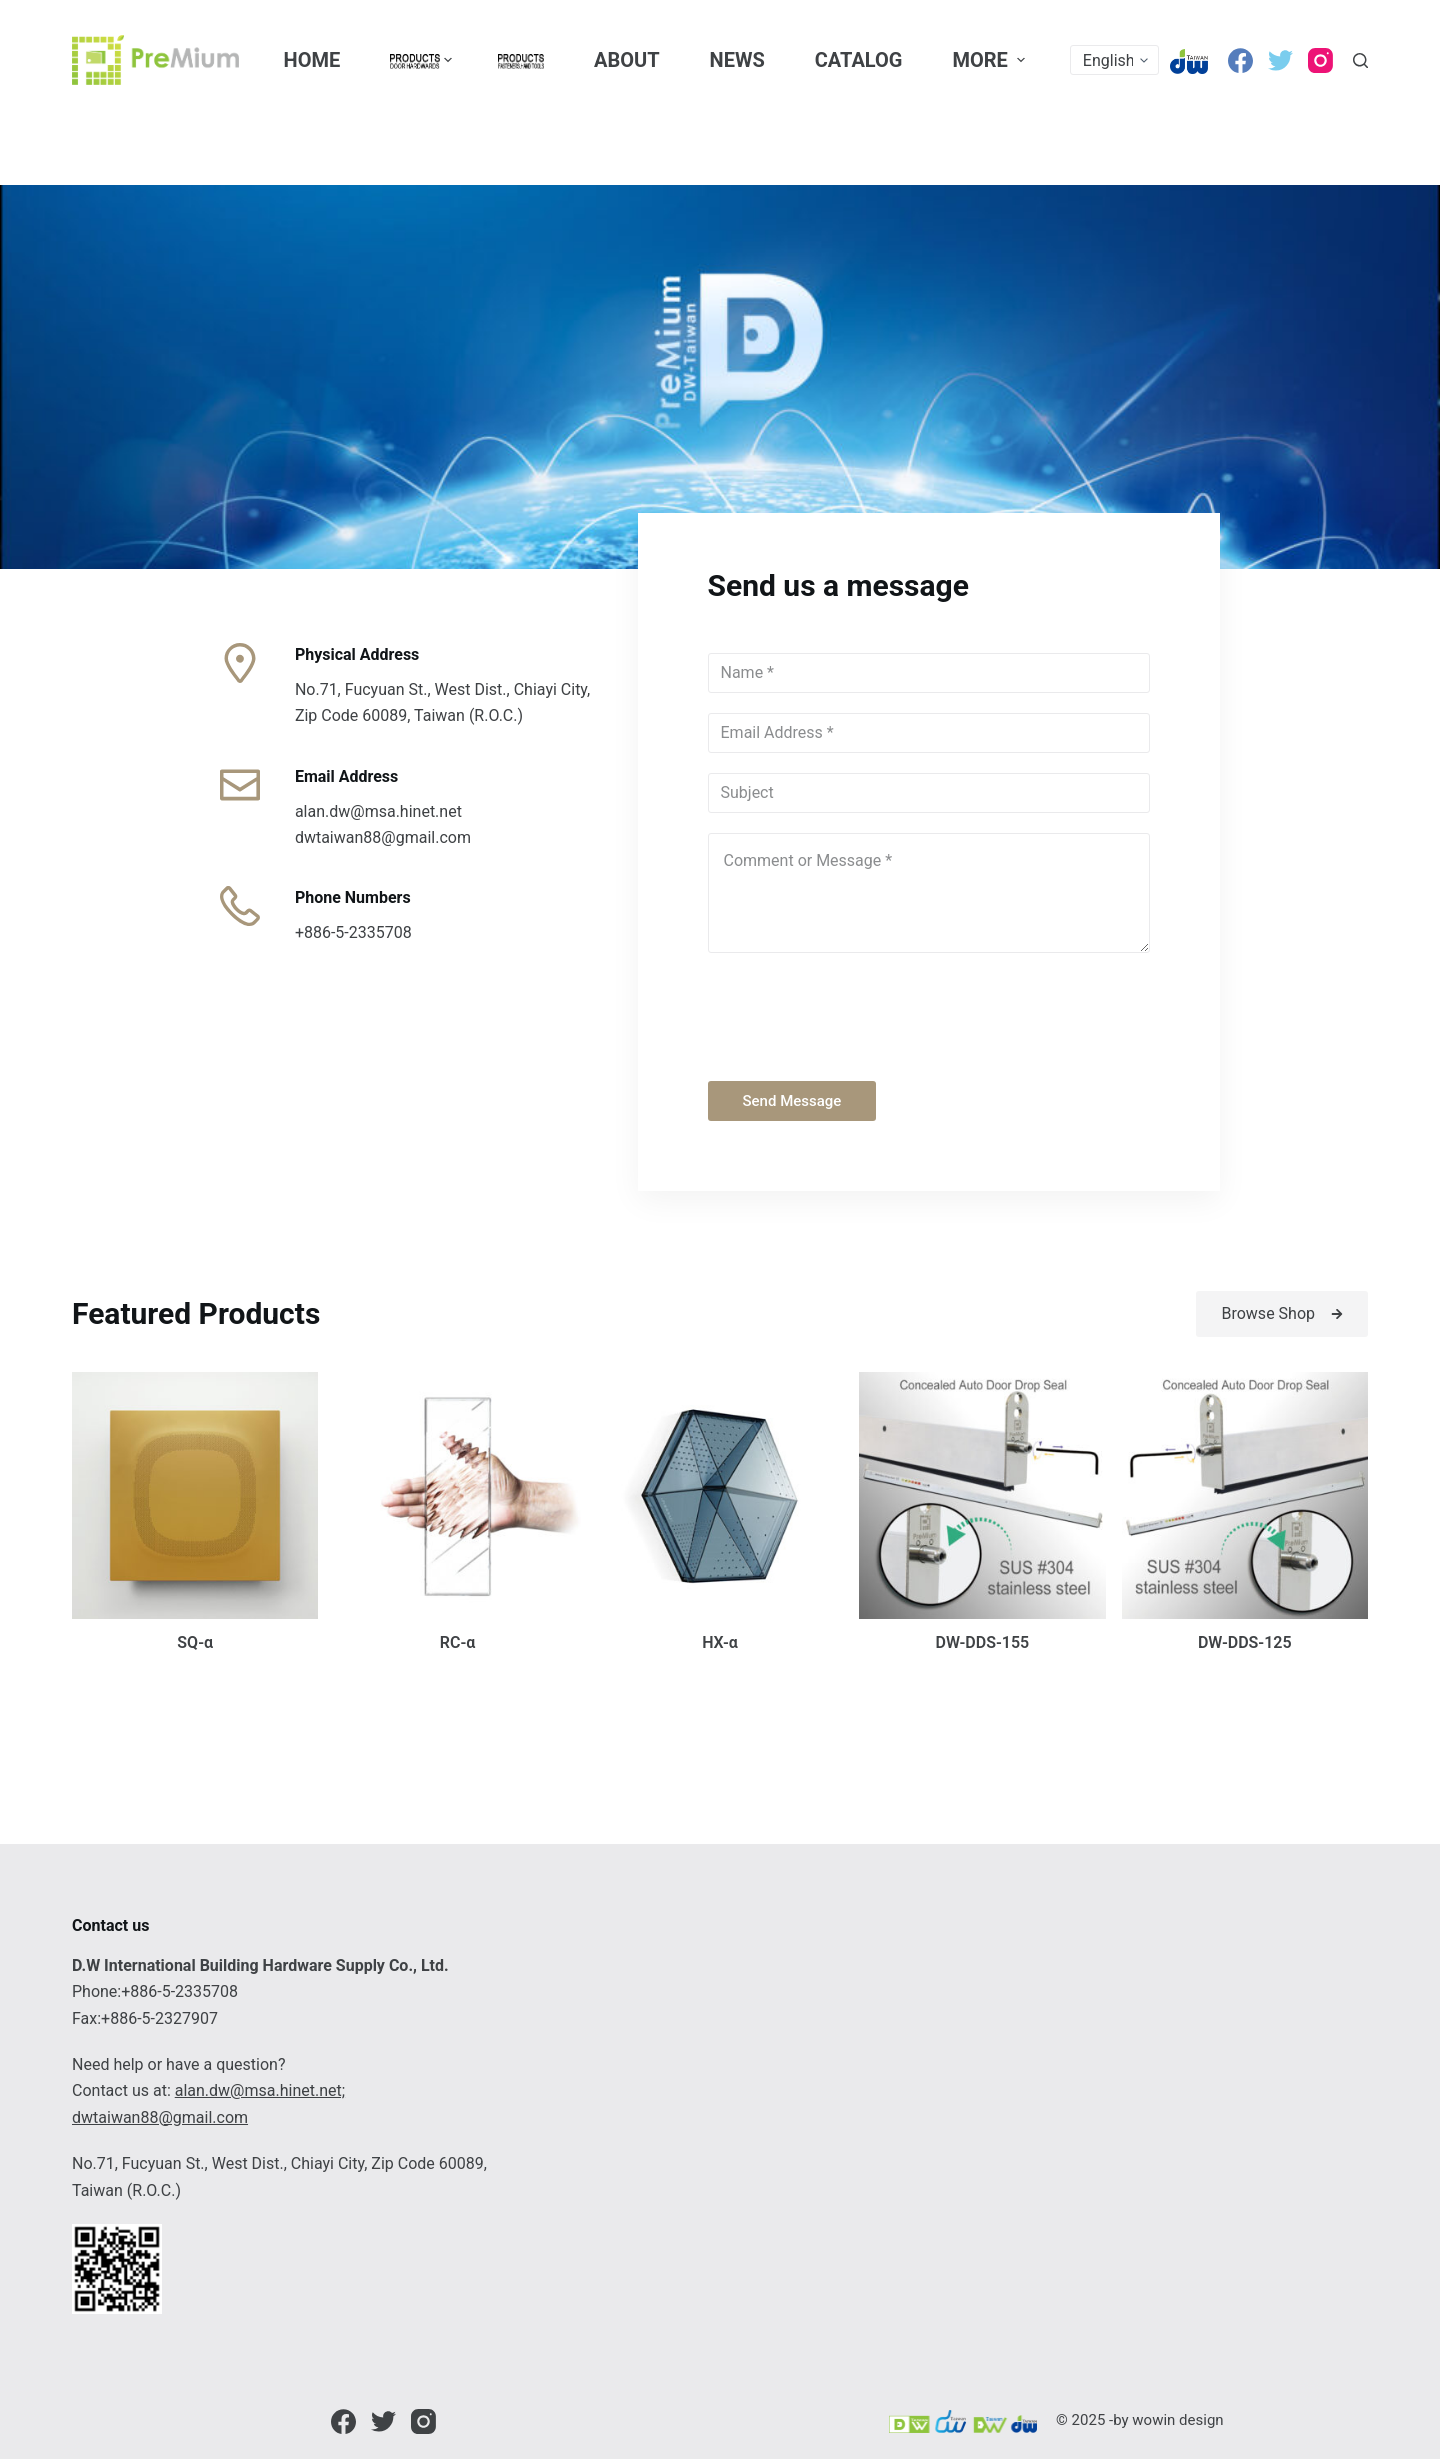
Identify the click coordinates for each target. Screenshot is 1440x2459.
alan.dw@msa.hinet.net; (260, 2090)
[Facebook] (1240, 60)
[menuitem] (418, 60)
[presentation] (860, 1012)
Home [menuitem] (312, 60)
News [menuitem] (737, 60)
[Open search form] (1360, 60)
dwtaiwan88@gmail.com (160, 2117)
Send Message (792, 1101)
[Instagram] (1320, 60)
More (990, 60)
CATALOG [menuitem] (859, 60)
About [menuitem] (627, 60)
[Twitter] (1280, 60)
